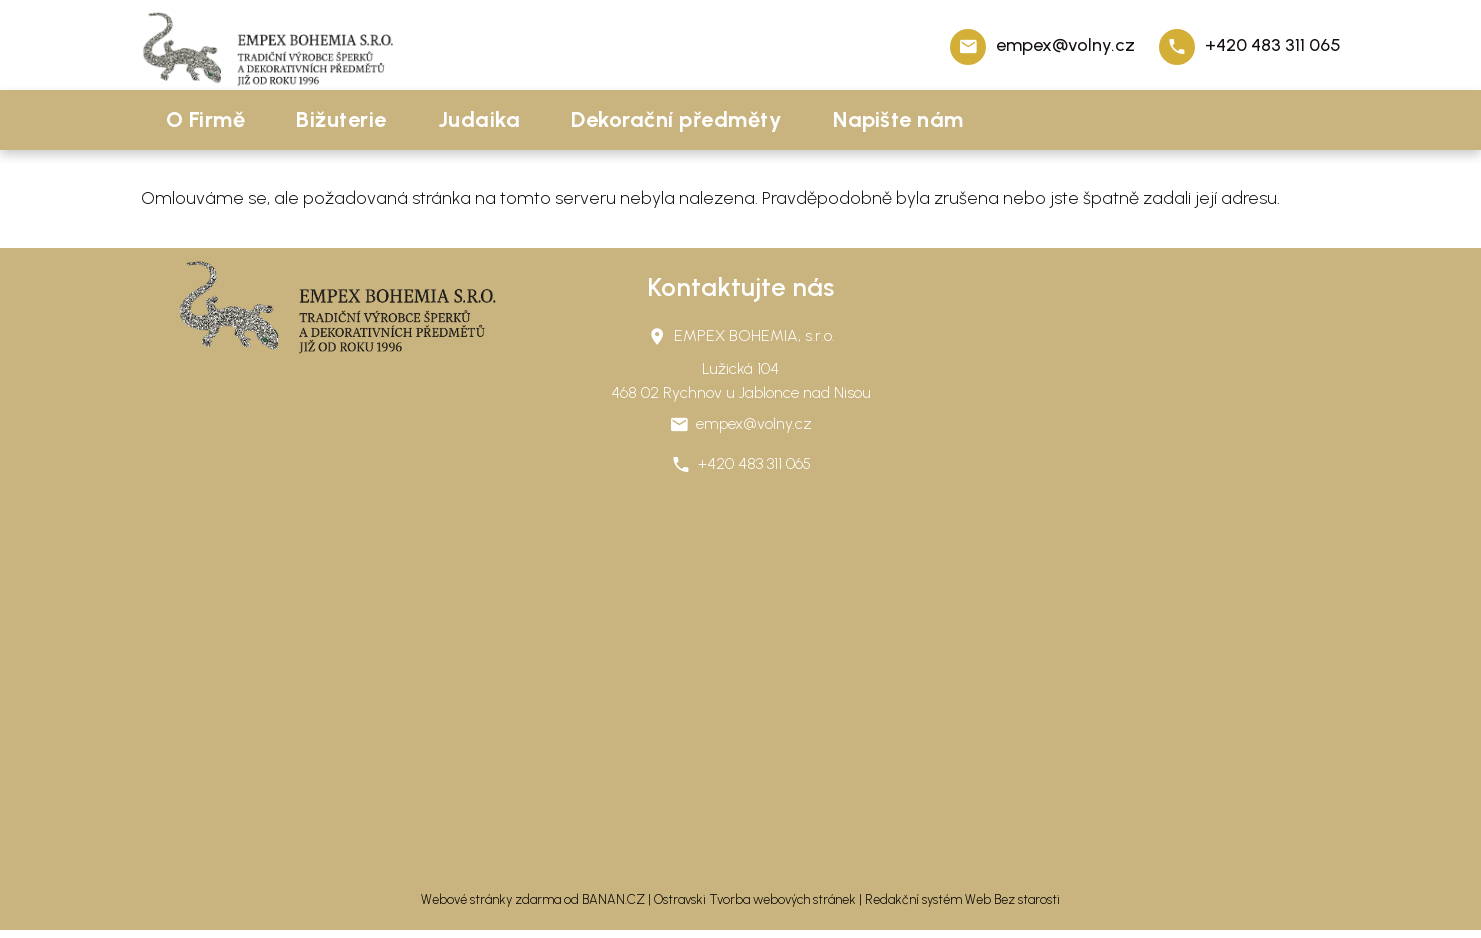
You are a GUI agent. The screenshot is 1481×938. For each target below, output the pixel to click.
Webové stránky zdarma (491, 899)
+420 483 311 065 (1273, 45)
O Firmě (206, 119)
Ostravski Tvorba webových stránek (755, 899)
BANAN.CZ (613, 899)
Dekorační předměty (676, 119)
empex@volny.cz (1065, 45)
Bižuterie (341, 119)
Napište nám (898, 119)
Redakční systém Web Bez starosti (962, 899)
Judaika (479, 119)
